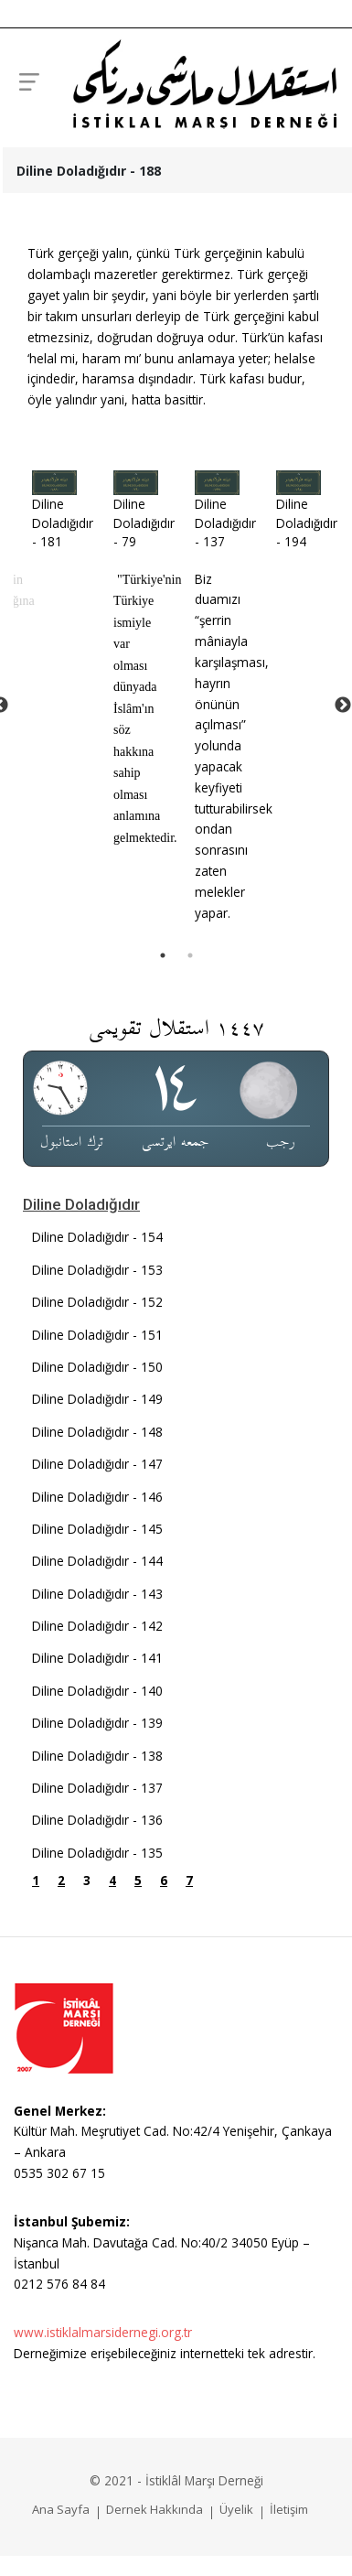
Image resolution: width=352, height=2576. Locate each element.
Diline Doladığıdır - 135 (97, 1852)
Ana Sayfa (61, 2509)
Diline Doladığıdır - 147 (97, 1463)
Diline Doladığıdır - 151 (97, 1334)
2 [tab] (190, 955)
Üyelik (236, 2509)
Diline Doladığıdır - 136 (97, 1819)
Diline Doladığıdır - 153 (97, 1269)
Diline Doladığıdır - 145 (97, 1528)
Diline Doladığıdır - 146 (97, 1496)
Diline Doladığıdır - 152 (97, 1301)
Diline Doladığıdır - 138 (97, 1755)
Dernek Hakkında (154, 2509)
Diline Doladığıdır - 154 (97, 1236)
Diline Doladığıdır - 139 (97, 1722)
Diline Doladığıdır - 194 (306, 522)
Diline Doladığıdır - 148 (97, 1431)
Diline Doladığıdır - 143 (97, 1593)
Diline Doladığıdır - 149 (97, 1398)
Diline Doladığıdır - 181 (62, 522)
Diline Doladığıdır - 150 (97, 1366)
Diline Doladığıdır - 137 (225, 522)
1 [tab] (163, 955)
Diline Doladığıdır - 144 (97, 1560)
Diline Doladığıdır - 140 (97, 1690)
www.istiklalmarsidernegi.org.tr (103, 2332)
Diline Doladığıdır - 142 (97, 1625)
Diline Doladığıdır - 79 (144, 522)
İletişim (289, 2509)
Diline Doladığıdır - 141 (97, 1657)
